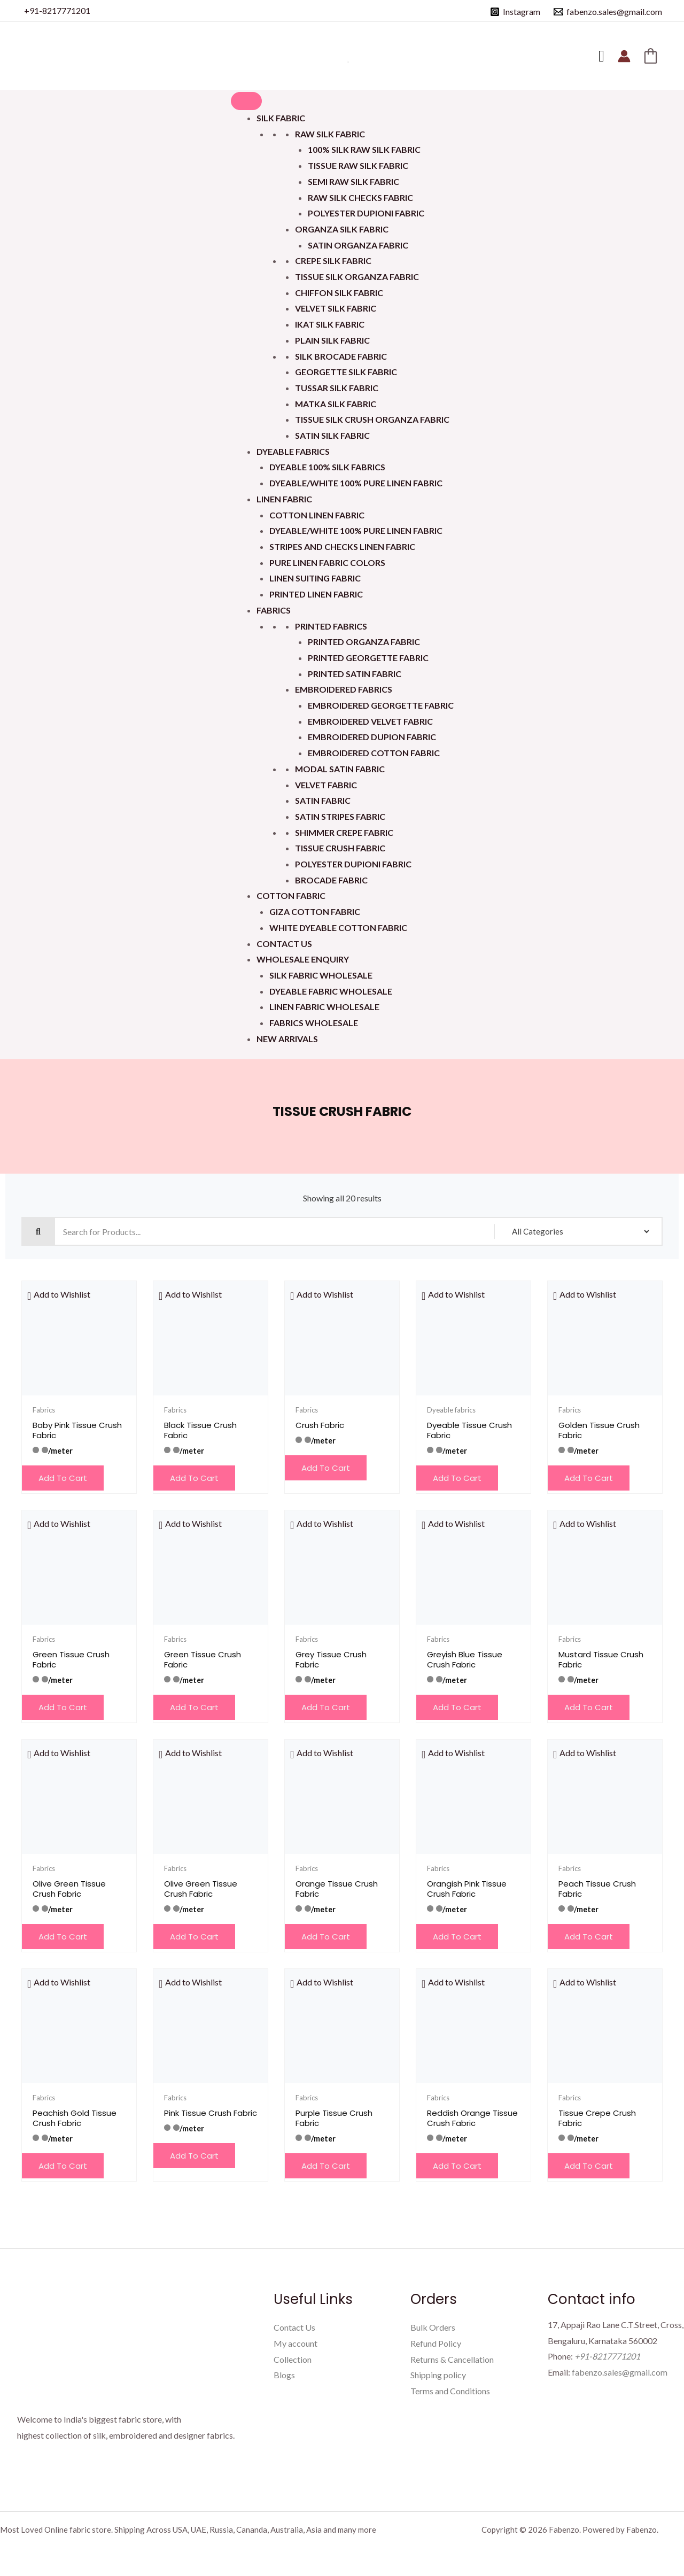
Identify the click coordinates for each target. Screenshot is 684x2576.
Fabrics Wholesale (313, 1023)
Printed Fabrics (331, 626)
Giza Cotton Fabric (314, 911)
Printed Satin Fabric (354, 674)
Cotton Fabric (290, 895)
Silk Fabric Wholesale (320, 975)
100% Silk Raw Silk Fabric (364, 149)
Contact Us (284, 943)
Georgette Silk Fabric (346, 372)
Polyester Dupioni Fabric (366, 213)
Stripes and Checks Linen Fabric (342, 546)
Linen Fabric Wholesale (324, 1007)
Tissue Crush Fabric (340, 848)
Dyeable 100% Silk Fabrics (327, 467)
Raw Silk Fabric (330, 134)
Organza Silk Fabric (341, 229)
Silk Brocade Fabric (341, 356)
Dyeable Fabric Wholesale (330, 991)
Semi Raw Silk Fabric (353, 181)
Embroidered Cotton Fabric (374, 753)
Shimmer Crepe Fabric (344, 832)
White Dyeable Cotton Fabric (338, 927)
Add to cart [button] (62, 1478)
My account (295, 2343)
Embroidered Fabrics (343, 689)
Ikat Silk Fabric (329, 324)
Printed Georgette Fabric (368, 658)
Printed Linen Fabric (316, 594)
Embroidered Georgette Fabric (381, 705)
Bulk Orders (432, 2327)
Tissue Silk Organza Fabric (357, 276)
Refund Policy (435, 2343)
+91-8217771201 (57, 10)
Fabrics (273, 610)
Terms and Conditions (450, 2391)
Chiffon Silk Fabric (339, 293)
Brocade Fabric (331, 880)
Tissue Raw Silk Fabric (358, 165)
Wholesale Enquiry (302, 959)
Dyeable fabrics (293, 451)
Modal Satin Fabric (340, 769)
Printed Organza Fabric (364, 642)
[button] (58, 1294)
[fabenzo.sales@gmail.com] (607, 12)
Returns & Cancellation (452, 2359)
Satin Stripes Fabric (340, 816)
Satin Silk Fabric (332, 435)
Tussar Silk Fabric (336, 388)
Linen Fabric (284, 499)
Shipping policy (438, 2375)
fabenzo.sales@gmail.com (619, 2372)
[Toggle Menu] (246, 101)
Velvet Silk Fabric (335, 308)
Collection (293, 2359)
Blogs (284, 2375)
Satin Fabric (323, 800)
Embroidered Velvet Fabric (370, 721)
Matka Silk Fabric (335, 404)
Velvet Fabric (326, 785)
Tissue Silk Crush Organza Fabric (372, 419)
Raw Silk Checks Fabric (360, 197)
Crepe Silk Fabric (333, 260)
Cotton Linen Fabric (316, 515)
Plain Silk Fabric (332, 340)
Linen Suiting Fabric (315, 578)
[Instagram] (514, 12)
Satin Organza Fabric (358, 245)
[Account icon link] (624, 56)
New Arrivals (287, 1039)
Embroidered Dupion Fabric (372, 737)
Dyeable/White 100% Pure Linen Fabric (355, 483)
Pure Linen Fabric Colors (327, 562)
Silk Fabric (280, 118)
